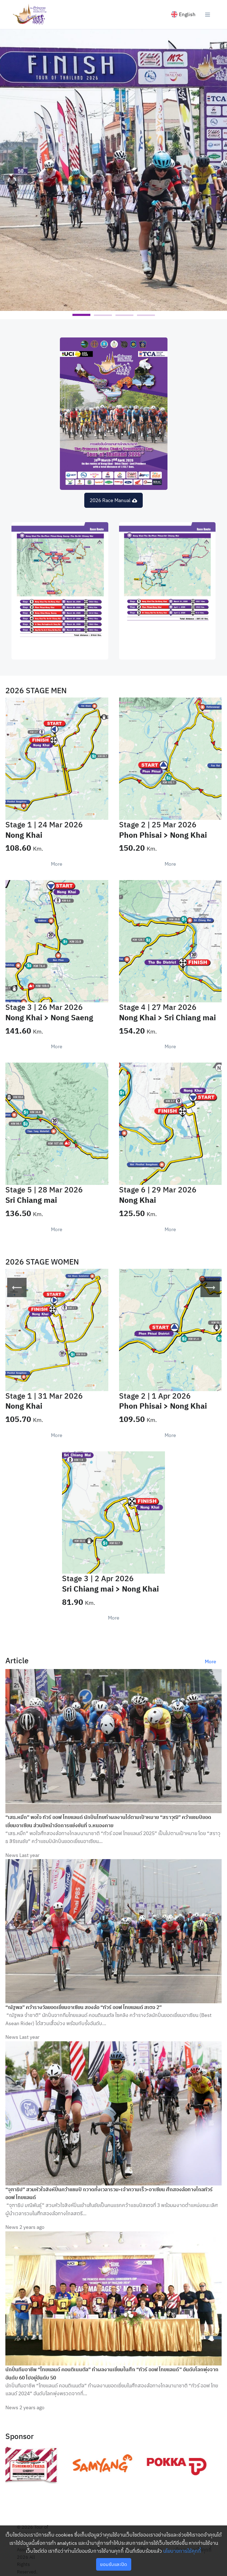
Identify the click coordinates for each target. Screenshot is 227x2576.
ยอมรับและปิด (113, 2564)
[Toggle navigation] (208, 14)
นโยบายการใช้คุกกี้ (182, 2551)
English (183, 14)
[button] (81, 315)
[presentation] (17, 1287)
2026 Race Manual (113, 500)
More (56, 864)
